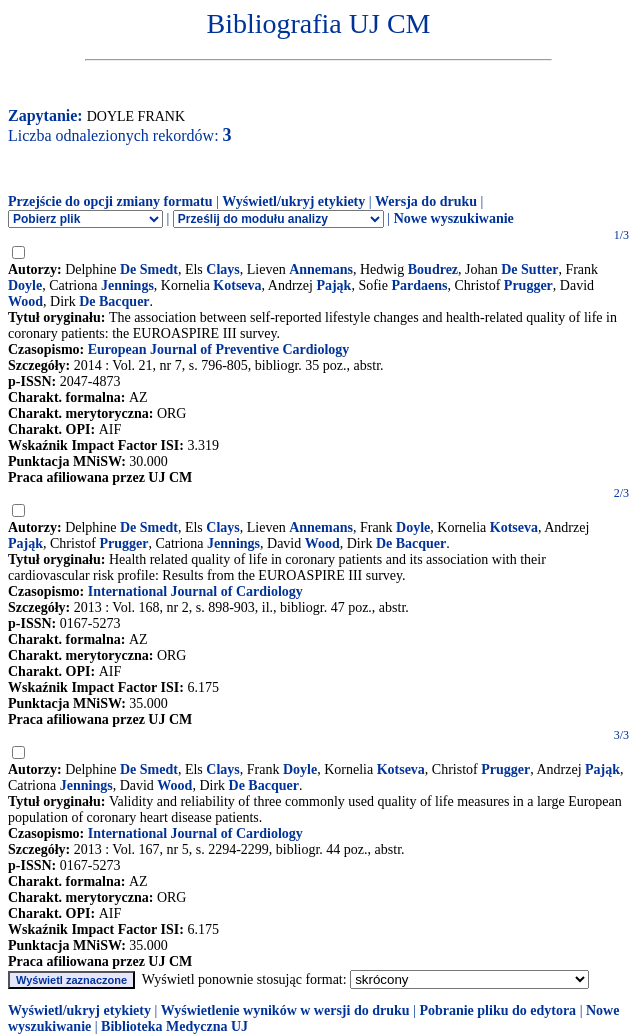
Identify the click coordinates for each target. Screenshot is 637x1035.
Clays (222, 269)
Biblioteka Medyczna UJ (174, 1026)
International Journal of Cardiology (195, 591)
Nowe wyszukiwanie (454, 218)
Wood (25, 301)
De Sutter (529, 269)
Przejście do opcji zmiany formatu (110, 201)
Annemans (321, 269)
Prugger (528, 285)
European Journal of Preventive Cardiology (219, 349)
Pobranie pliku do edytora (497, 1010)
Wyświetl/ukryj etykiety (293, 201)
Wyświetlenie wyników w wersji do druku (285, 1010)
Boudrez (433, 269)
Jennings (127, 285)
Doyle (25, 285)
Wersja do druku (426, 201)
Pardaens (419, 285)
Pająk (333, 285)
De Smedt (149, 269)
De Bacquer (114, 301)
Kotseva (237, 285)
